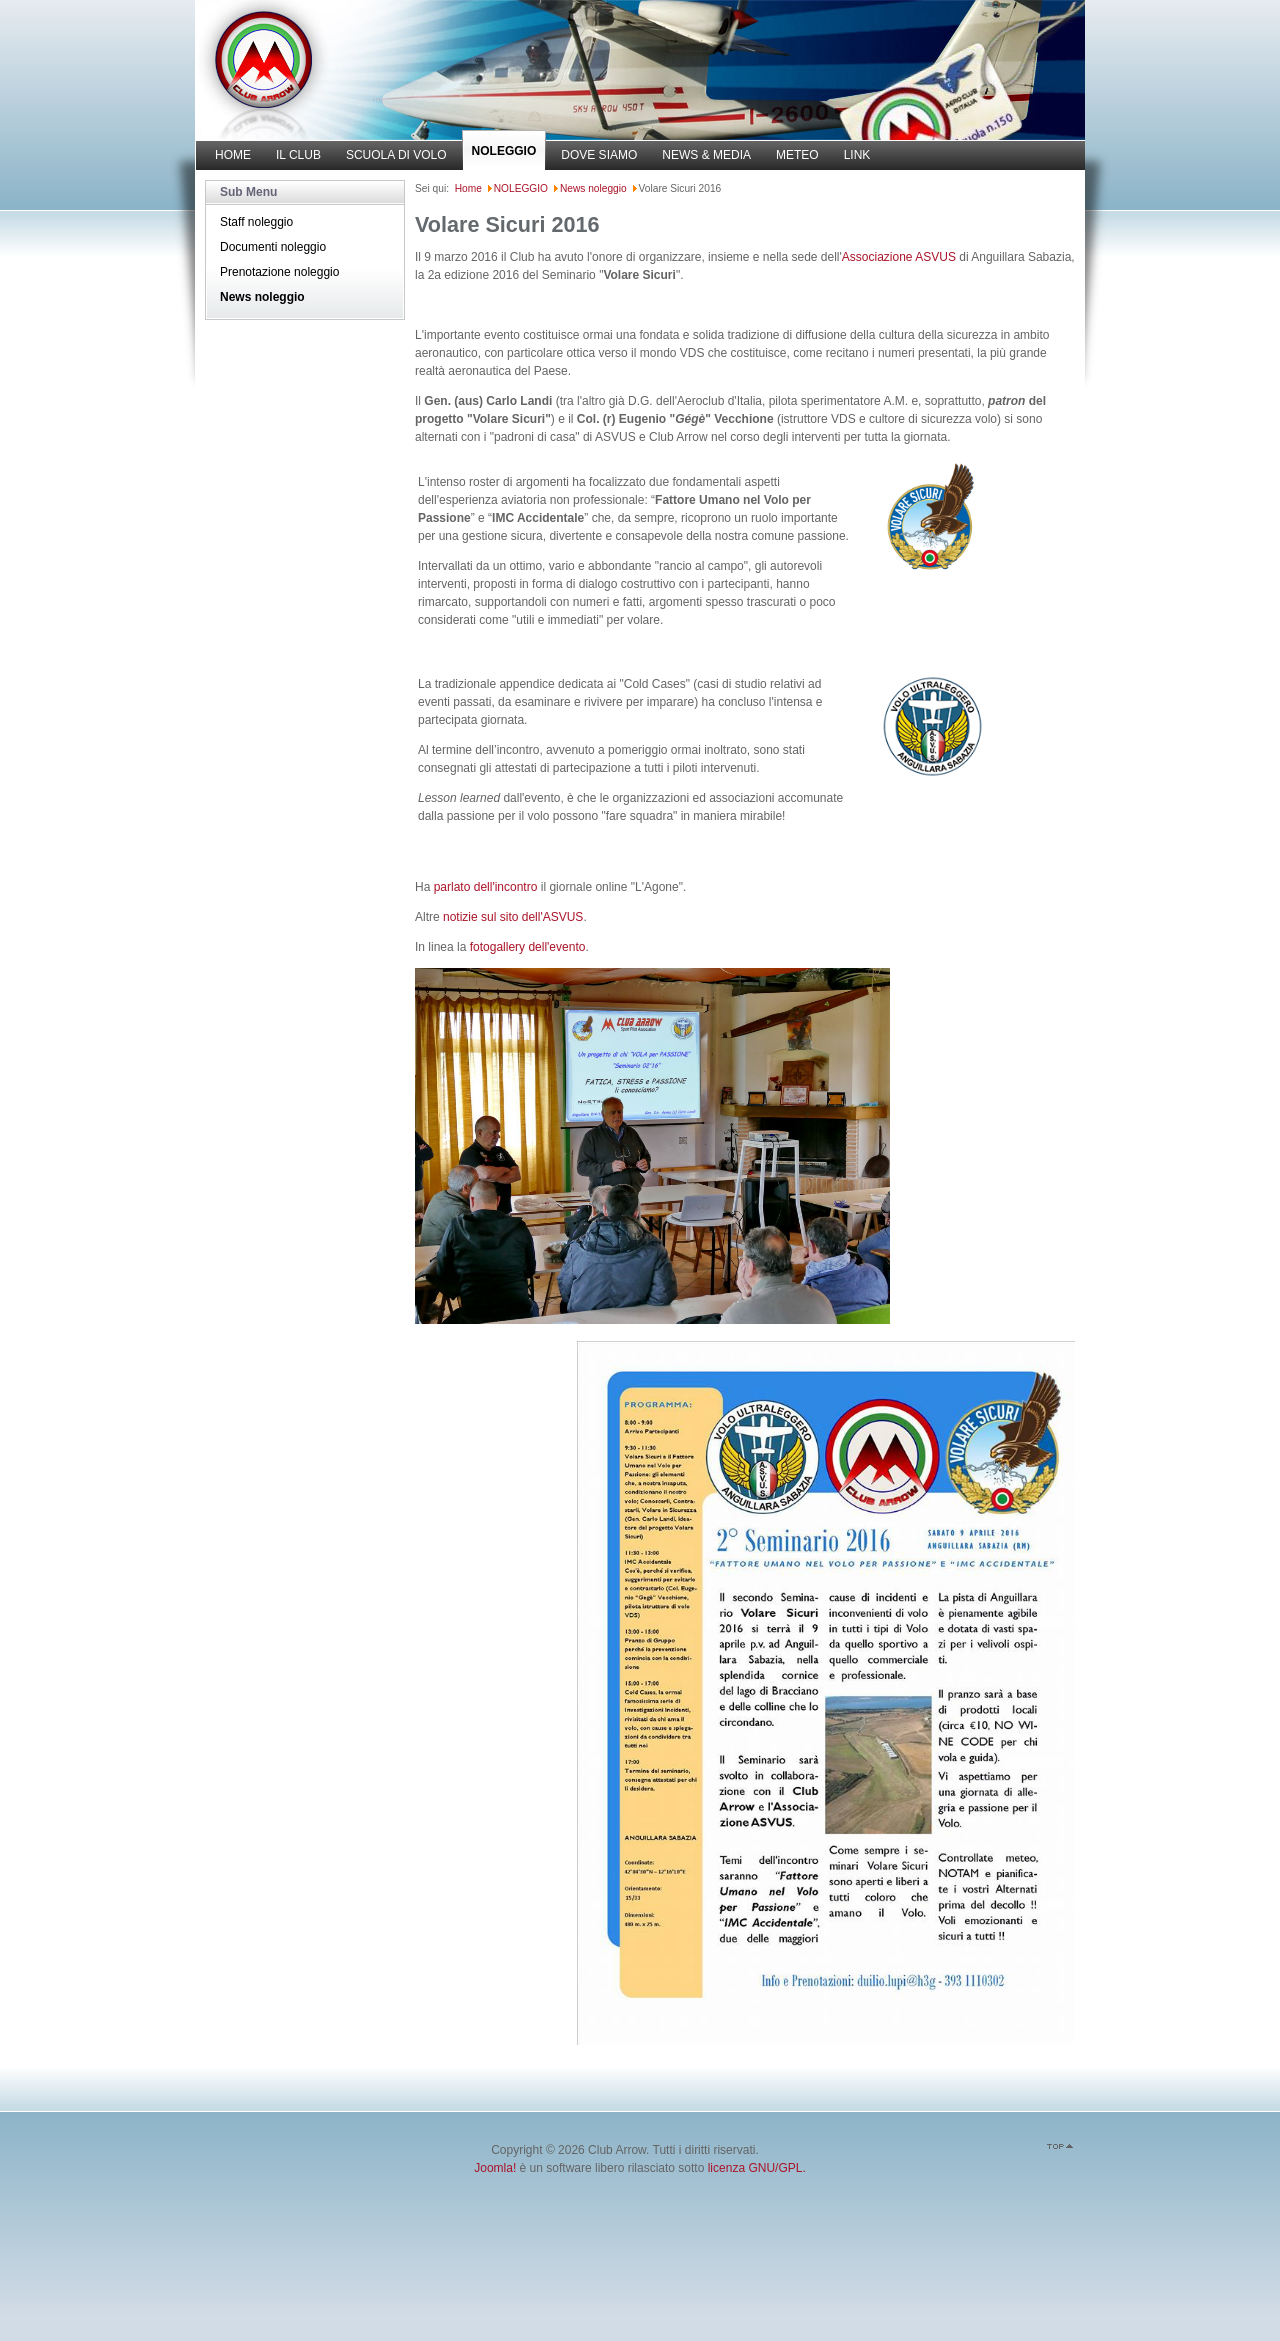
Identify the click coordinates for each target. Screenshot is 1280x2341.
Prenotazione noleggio (279, 272)
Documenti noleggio (273, 247)
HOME (233, 155)
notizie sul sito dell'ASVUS (513, 917)
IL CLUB (298, 155)
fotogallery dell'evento (528, 947)
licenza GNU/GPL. (757, 2168)
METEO (797, 155)
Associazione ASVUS (899, 257)
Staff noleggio (256, 222)
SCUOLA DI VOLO (396, 155)
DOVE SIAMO (599, 155)
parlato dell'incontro (486, 887)
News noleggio (262, 297)
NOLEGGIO (504, 151)
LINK (857, 155)
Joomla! (495, 2168)
